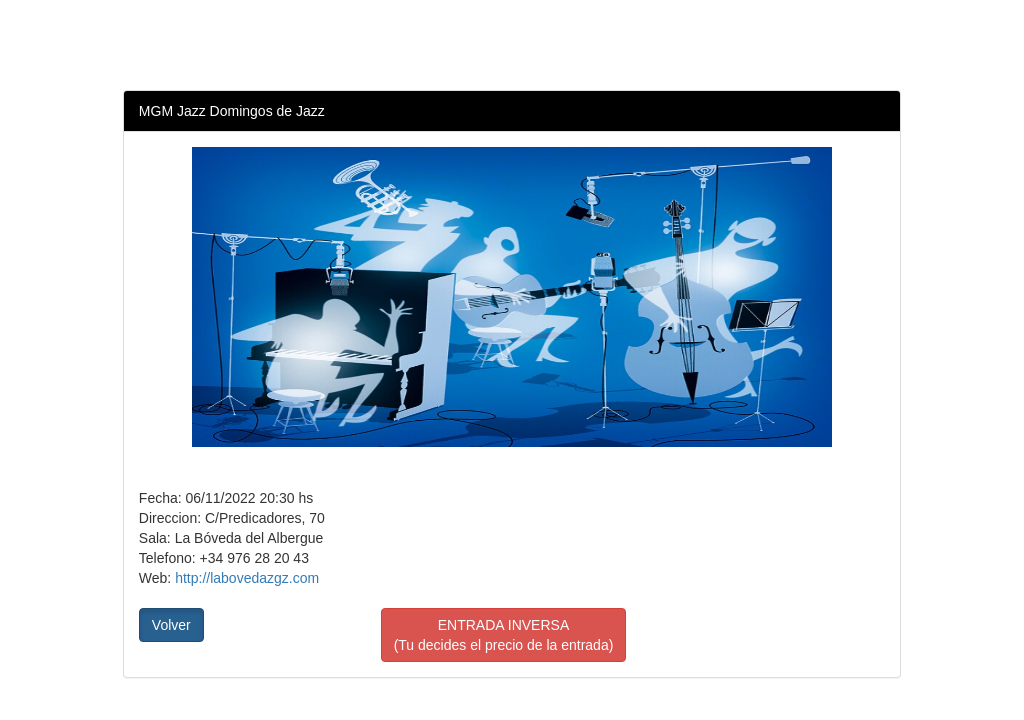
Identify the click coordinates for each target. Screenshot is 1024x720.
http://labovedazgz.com (247, 578)
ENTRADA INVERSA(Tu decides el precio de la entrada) (504, 635)
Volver (171, 625)
